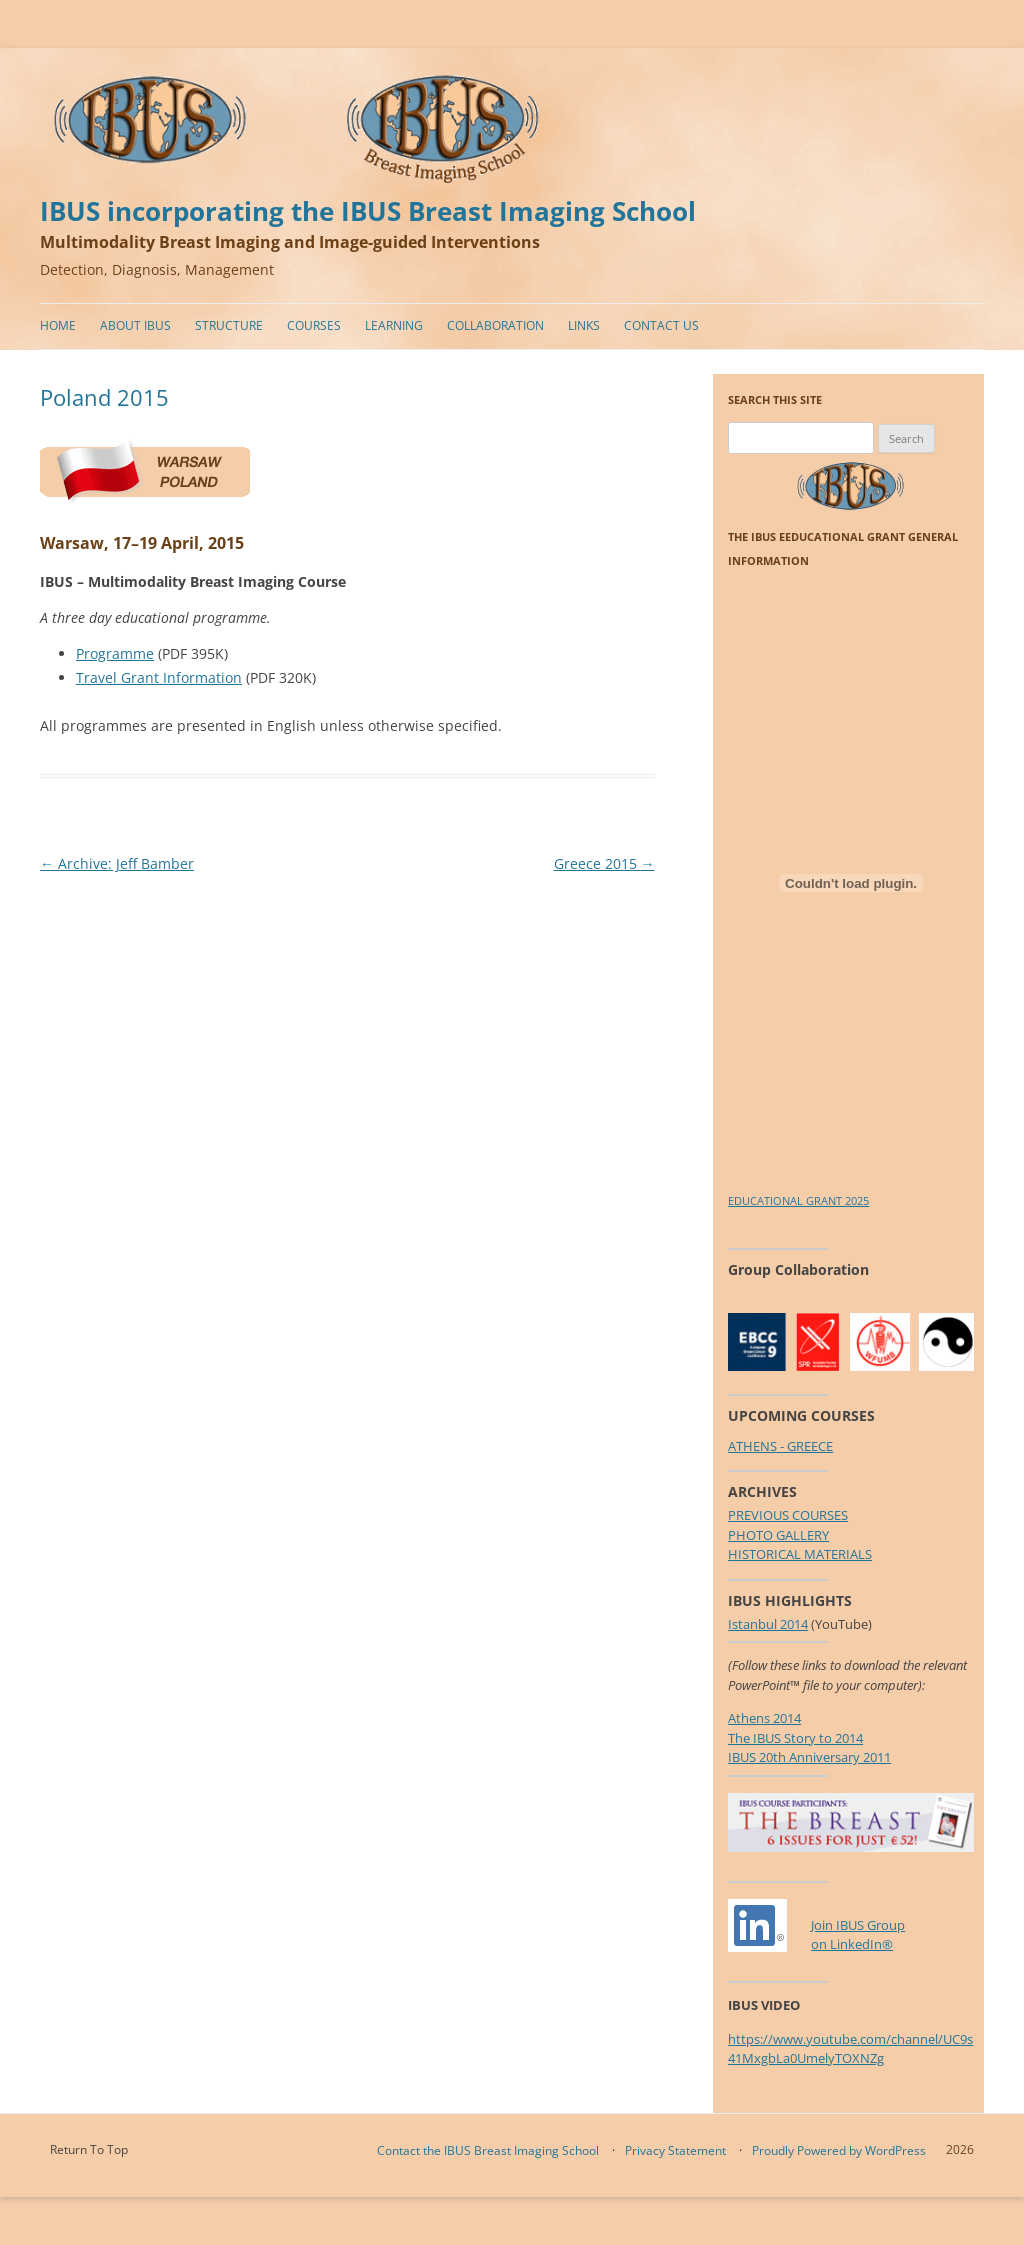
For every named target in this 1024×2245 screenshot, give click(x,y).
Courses (314, 325)
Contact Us (661, 325)
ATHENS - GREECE (780, 1446)
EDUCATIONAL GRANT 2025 (798, 1200)
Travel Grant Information (159, 677)
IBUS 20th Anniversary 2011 (809, 1757)
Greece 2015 (604, 863)
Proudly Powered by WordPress (839, 2150)
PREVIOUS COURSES (788, 1515)
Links (584, 325)
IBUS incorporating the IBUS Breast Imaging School (368, 211)
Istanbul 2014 (768, 1624)
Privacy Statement (675, 2150)
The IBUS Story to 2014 (795, 1738)
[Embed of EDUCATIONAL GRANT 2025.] (851, 883)
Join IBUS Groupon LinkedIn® (858, 1935)
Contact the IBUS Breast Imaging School (488, 2150)
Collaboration (495, 325)
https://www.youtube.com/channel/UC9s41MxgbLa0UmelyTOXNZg (850, 2049)
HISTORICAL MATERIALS (800, 1554)
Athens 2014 (764, 1718)
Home (58, 325)
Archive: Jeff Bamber (117, 863)
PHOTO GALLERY (778, 1535)
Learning (394, 325)
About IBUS (135, 325)
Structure (229, 325)
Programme (115, 653)
